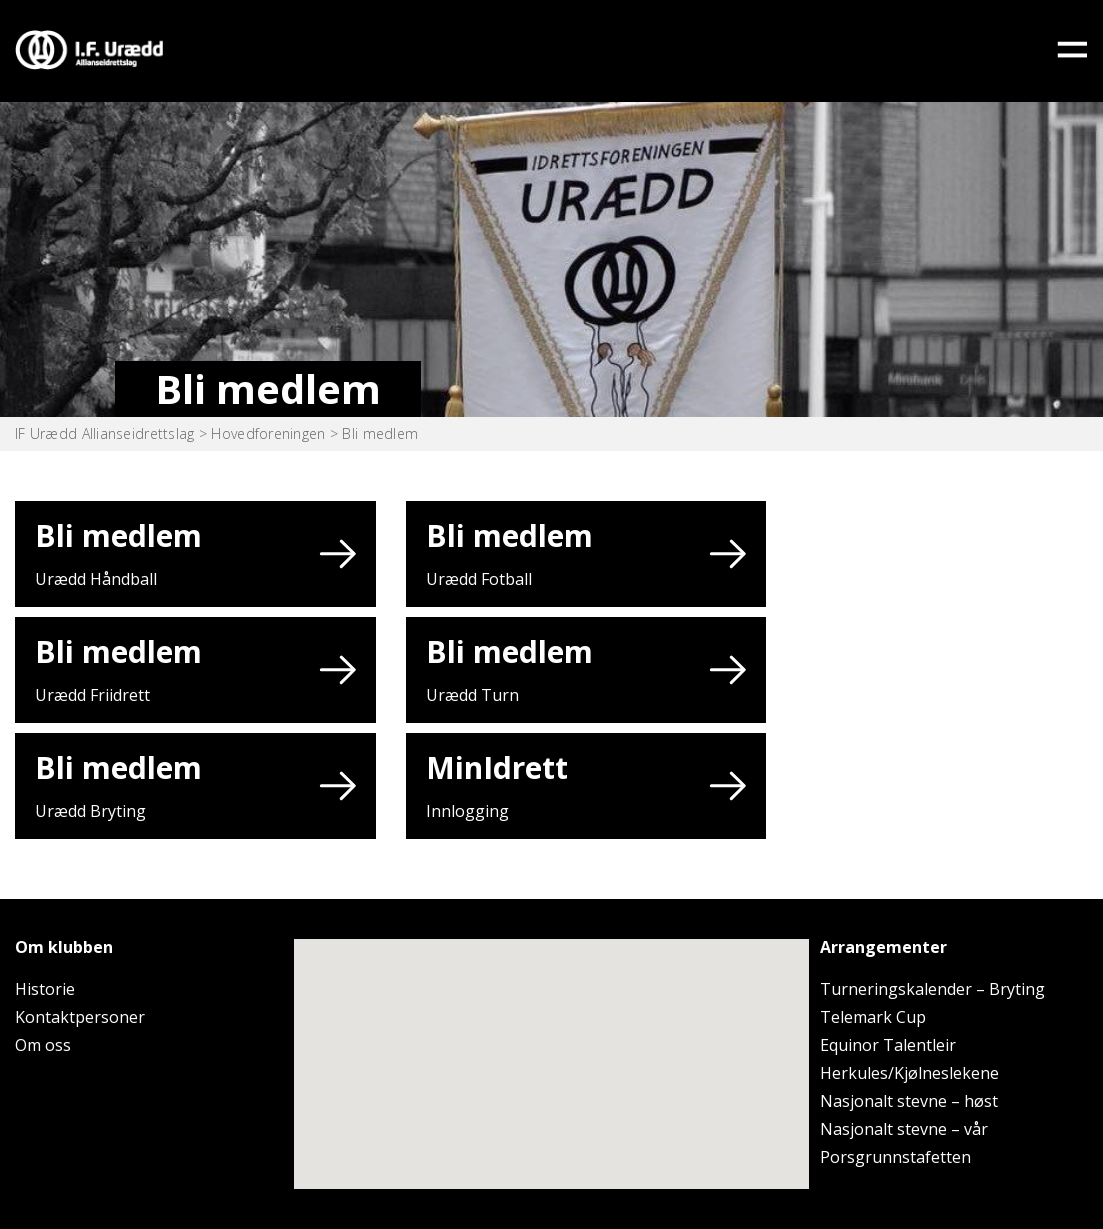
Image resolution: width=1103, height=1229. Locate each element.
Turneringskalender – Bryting (932, 989)
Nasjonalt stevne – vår (904, 1129)
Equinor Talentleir (888, 1045)
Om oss (43, 1045)
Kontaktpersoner (80, 1017)
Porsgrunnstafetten (895, 1157)
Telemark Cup (873, 1017)
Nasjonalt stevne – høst (909, 1101)
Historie (45, 989)
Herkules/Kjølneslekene (909, 1073)
